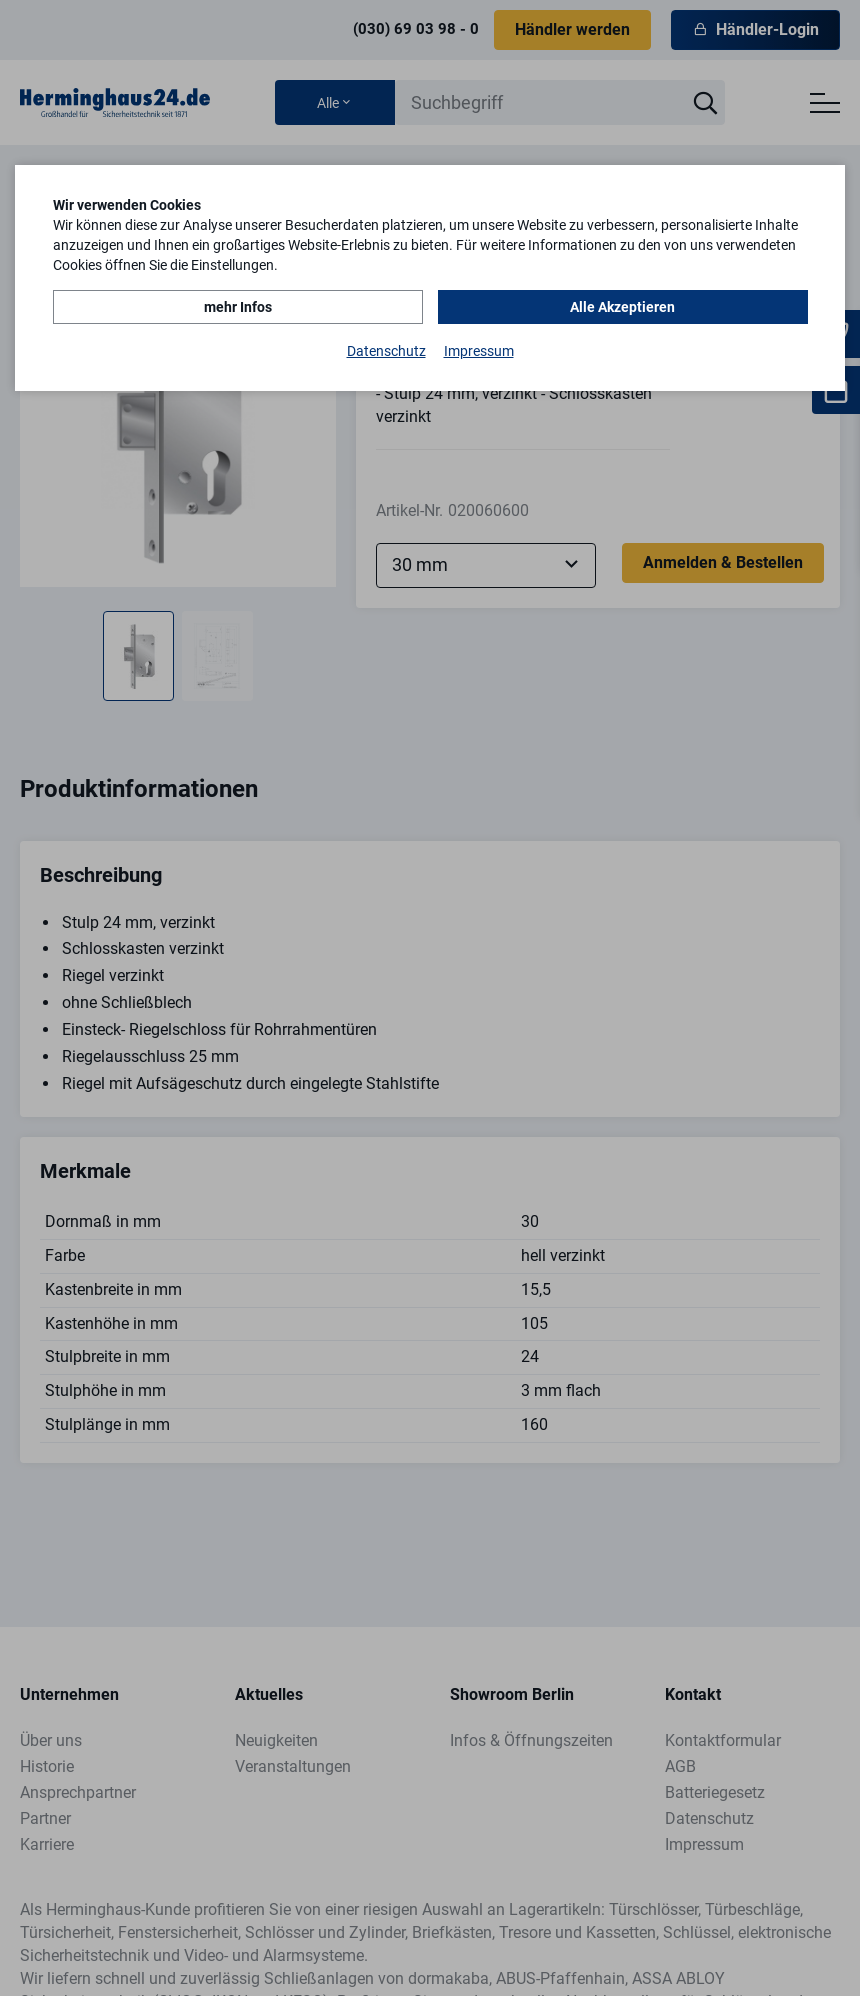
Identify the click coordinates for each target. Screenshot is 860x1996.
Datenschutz (386, 351)
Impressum (479, 351)
